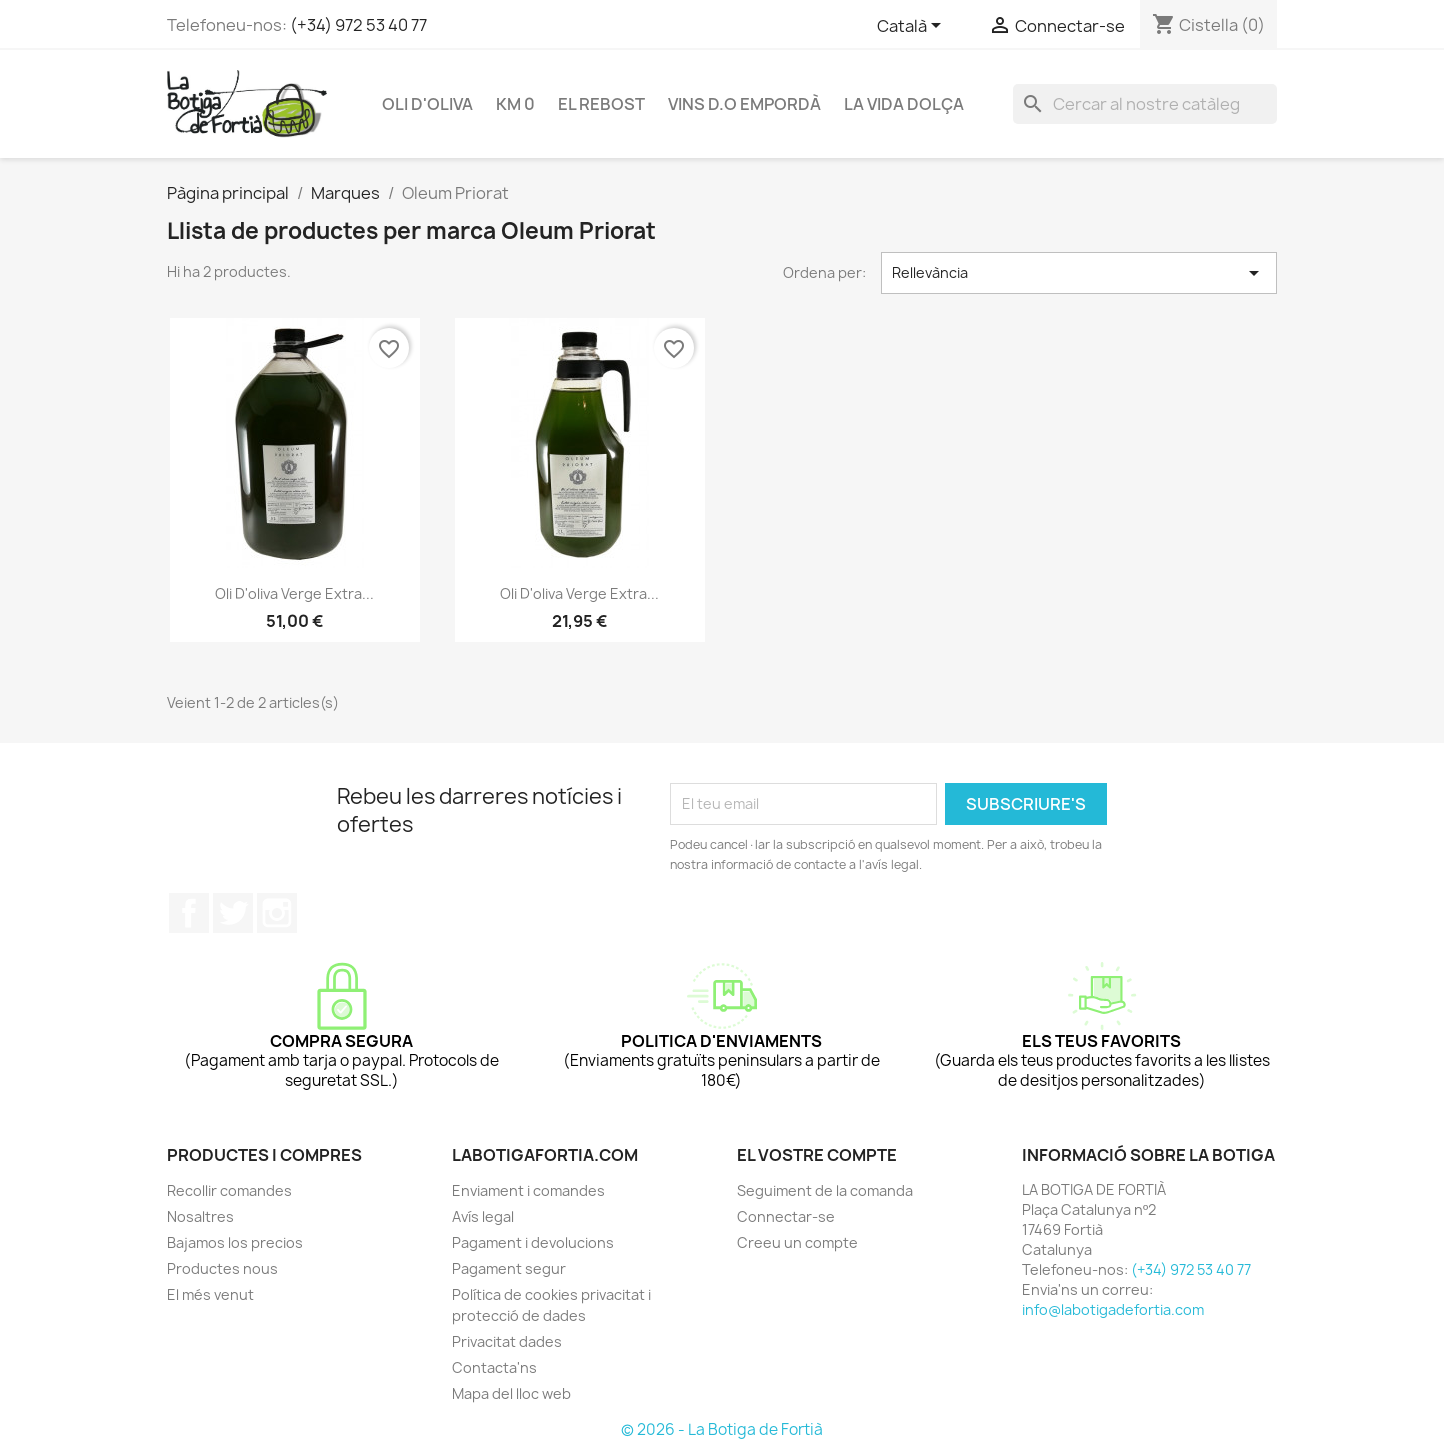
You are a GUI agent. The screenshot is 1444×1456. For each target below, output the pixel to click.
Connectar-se (786, 1216)
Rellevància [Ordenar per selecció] (1079, 273)
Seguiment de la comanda (825, 1190)
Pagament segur (509, 1268)
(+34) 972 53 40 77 (358, 25)
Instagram (277, 913)
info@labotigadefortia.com (1113, 1309)
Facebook (189, 913)
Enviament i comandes (528, 1190)
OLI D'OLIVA (427, 104)
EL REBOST (601, 104)
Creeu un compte (797, 1242)
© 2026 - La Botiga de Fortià (722, 1429)
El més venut (210, 1294)
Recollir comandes (229, 1190)
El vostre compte (817, 1155)
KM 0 (515, 104)
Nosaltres (200, 1216)
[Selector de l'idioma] (912, 27)
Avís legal (483, 1216)
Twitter (233, 913)
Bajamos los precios (235, 1242)
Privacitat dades (507, 1341)
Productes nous (222, 1268)
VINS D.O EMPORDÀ (744, 104)
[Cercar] (1145, 104)
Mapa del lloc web (511, 1393)
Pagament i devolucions (533, 1242)
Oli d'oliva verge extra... (294, 593)
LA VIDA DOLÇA (904, 104)
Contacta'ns (494, 1367)
